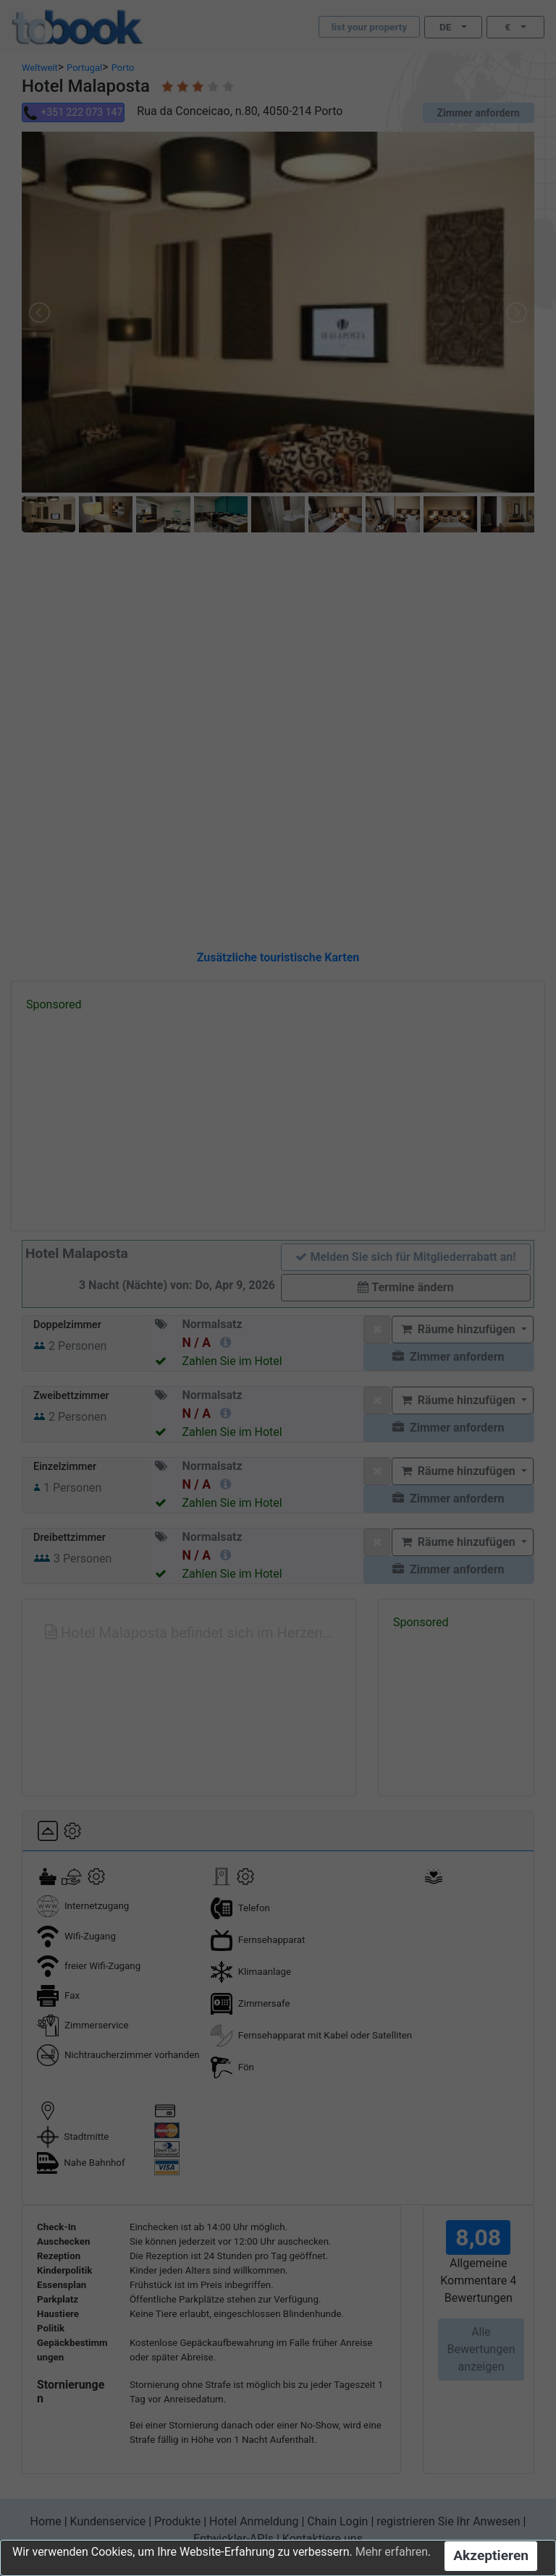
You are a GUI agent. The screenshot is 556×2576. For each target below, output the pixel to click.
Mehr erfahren (391, 2552)
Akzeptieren (490, 2555)
